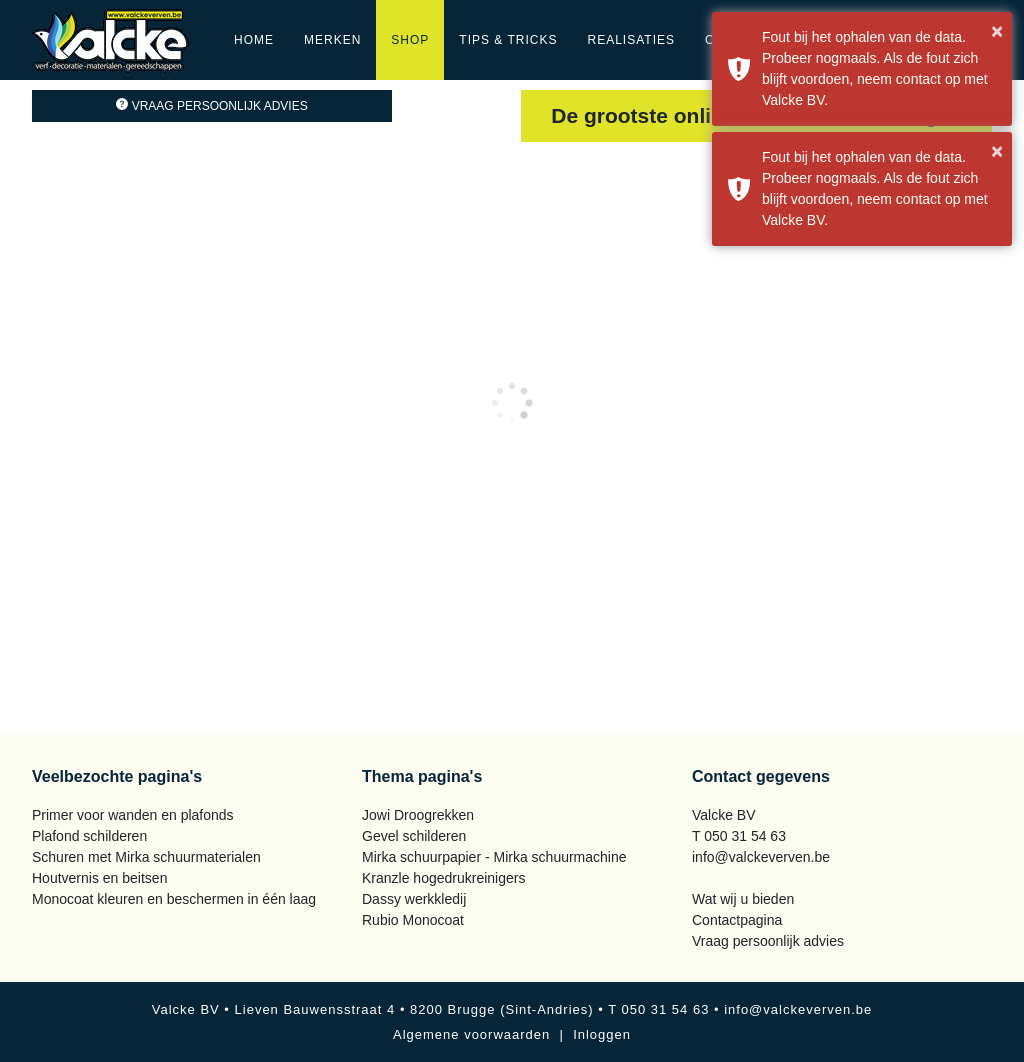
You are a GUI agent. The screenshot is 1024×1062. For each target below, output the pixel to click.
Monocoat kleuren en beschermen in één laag (174, 899)
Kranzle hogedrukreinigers (443, 878)
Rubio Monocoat (413, 920)
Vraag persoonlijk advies (211, 106)
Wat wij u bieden (743, 899)
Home (254, 40)
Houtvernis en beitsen (99, 878)
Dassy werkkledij (414, 899)
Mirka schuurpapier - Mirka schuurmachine (494, 857)
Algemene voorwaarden (471, 1034)
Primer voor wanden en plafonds (133, 815)
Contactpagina (737, 920)
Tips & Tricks (508, 40)
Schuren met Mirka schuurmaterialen (146, 857)
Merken (332, 40)
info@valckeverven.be (761, 857)
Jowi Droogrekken (418, 815)
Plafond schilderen (89, 836)
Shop (410, 40)
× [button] (997, 31)
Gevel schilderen (414, 836)
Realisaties (631, 40)
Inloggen (602, 1034)
